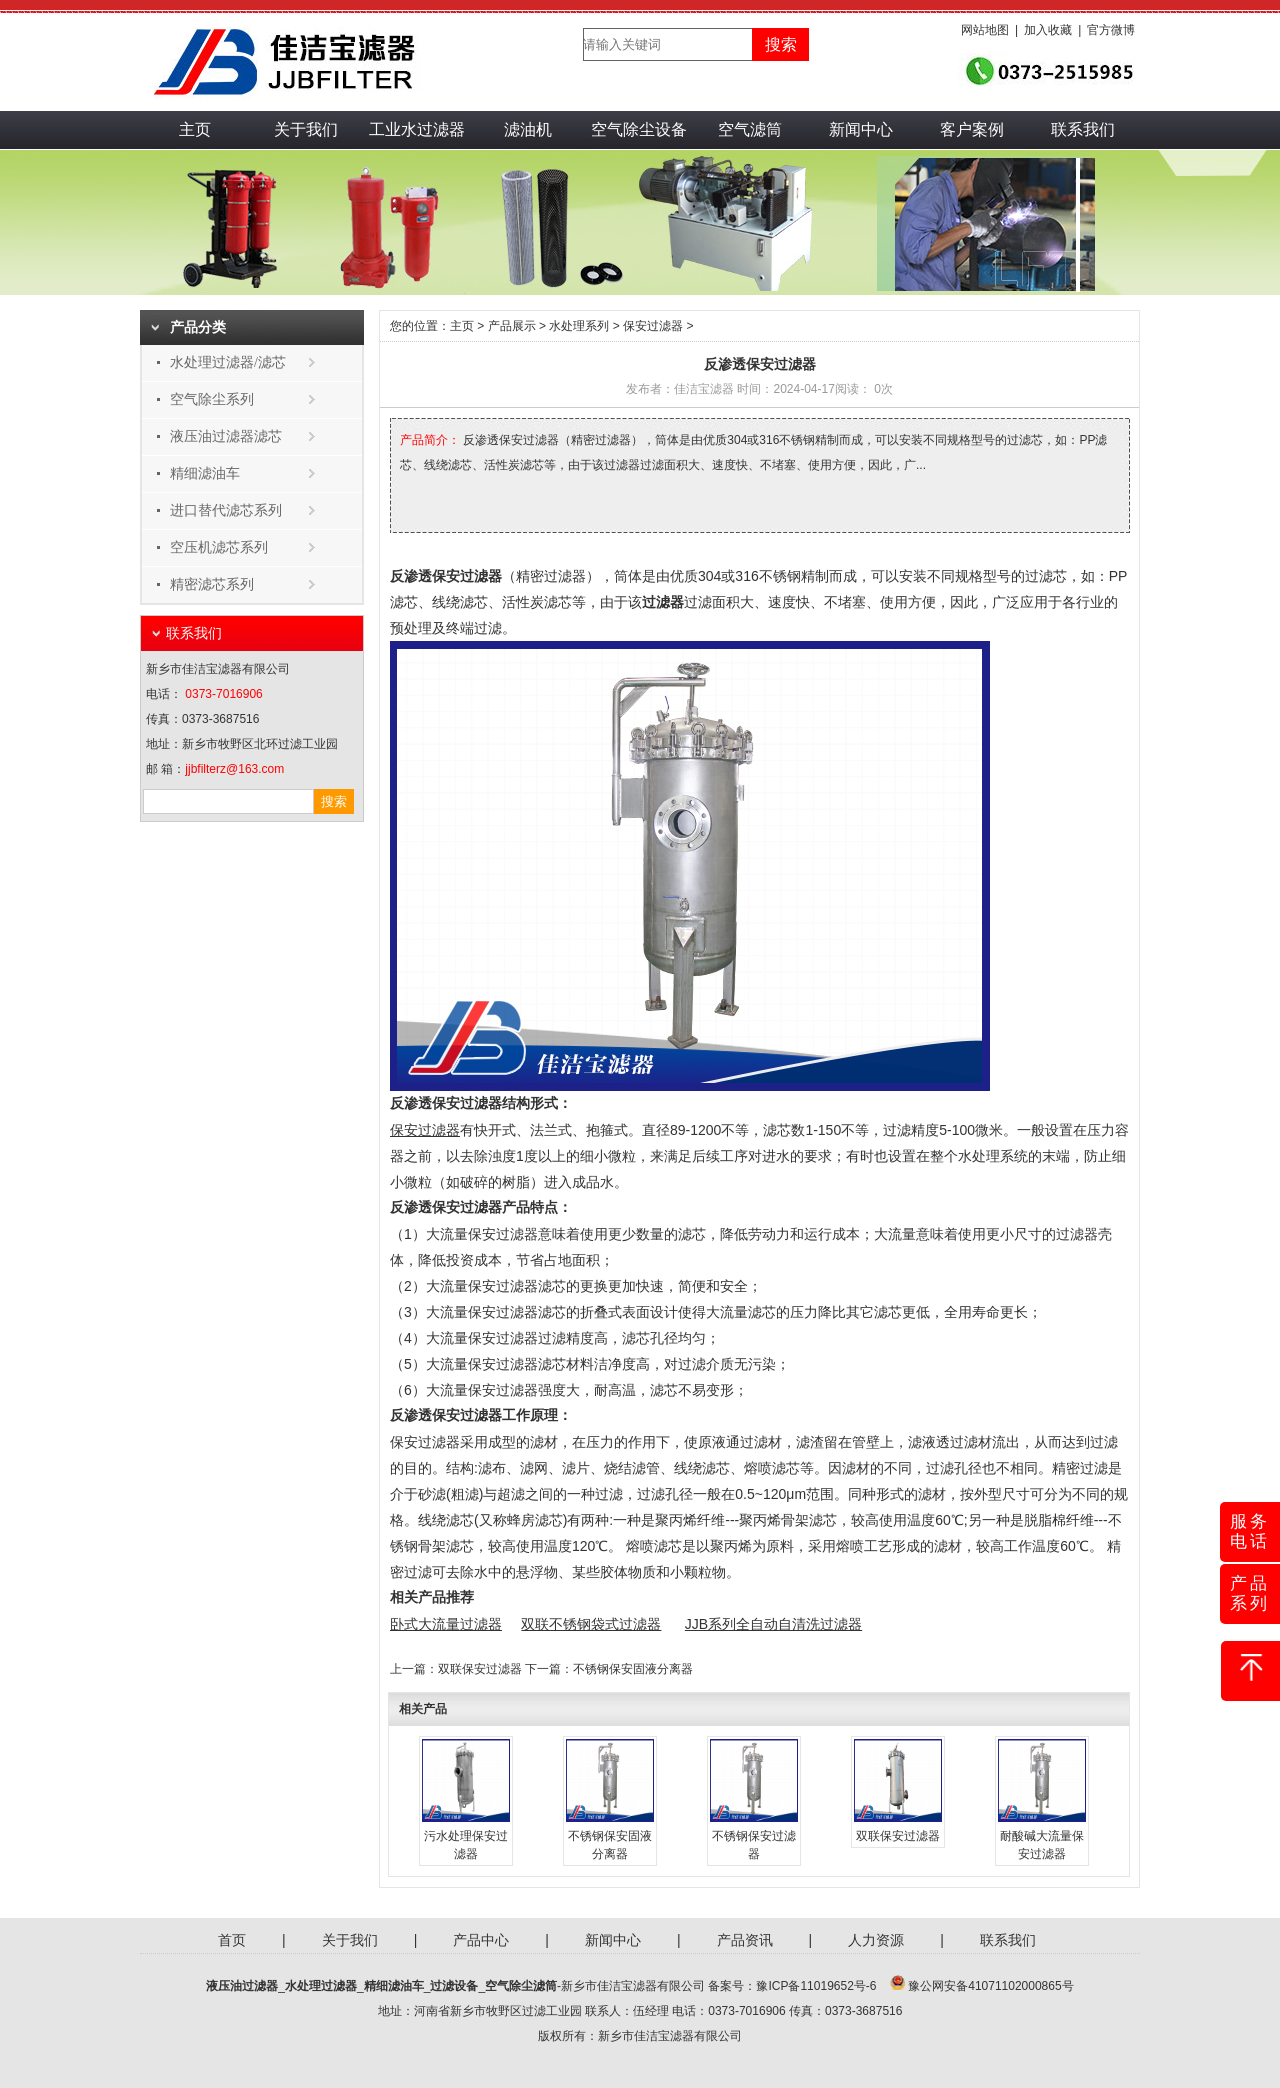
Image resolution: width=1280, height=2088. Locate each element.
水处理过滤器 (321, 1986)
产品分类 (198, 327)
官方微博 (1111, 30)
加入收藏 (1048, 30)
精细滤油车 (205, 473)
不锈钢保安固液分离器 (633, 1669)
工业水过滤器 (417, 129)
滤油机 (528, 129)
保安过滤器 (653, 326)
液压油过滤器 (242, 1986)
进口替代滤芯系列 (226, 510)
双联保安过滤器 (480, 1669)
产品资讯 (745, 1940)
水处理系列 (579, 326)
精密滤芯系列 (212, 584)
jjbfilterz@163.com (234, 769)
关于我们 (306, 129)
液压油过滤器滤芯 (226, 436)
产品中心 (481, 1940)
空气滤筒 (750, 129)
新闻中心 (861, 129)
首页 (232, 1940)
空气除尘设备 (639, 129)
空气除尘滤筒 (521, 1986)
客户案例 (972, 129)
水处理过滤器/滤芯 (228, 362)
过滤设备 (454, 1986)
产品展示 (512, 326)
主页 (195, 129)
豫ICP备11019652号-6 (816, 1986)
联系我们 (1083, 129)
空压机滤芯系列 (219, 547)
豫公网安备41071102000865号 (990, 1986)
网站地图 (985, 30)
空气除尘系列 (212, 399)
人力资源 (876, 1940)
